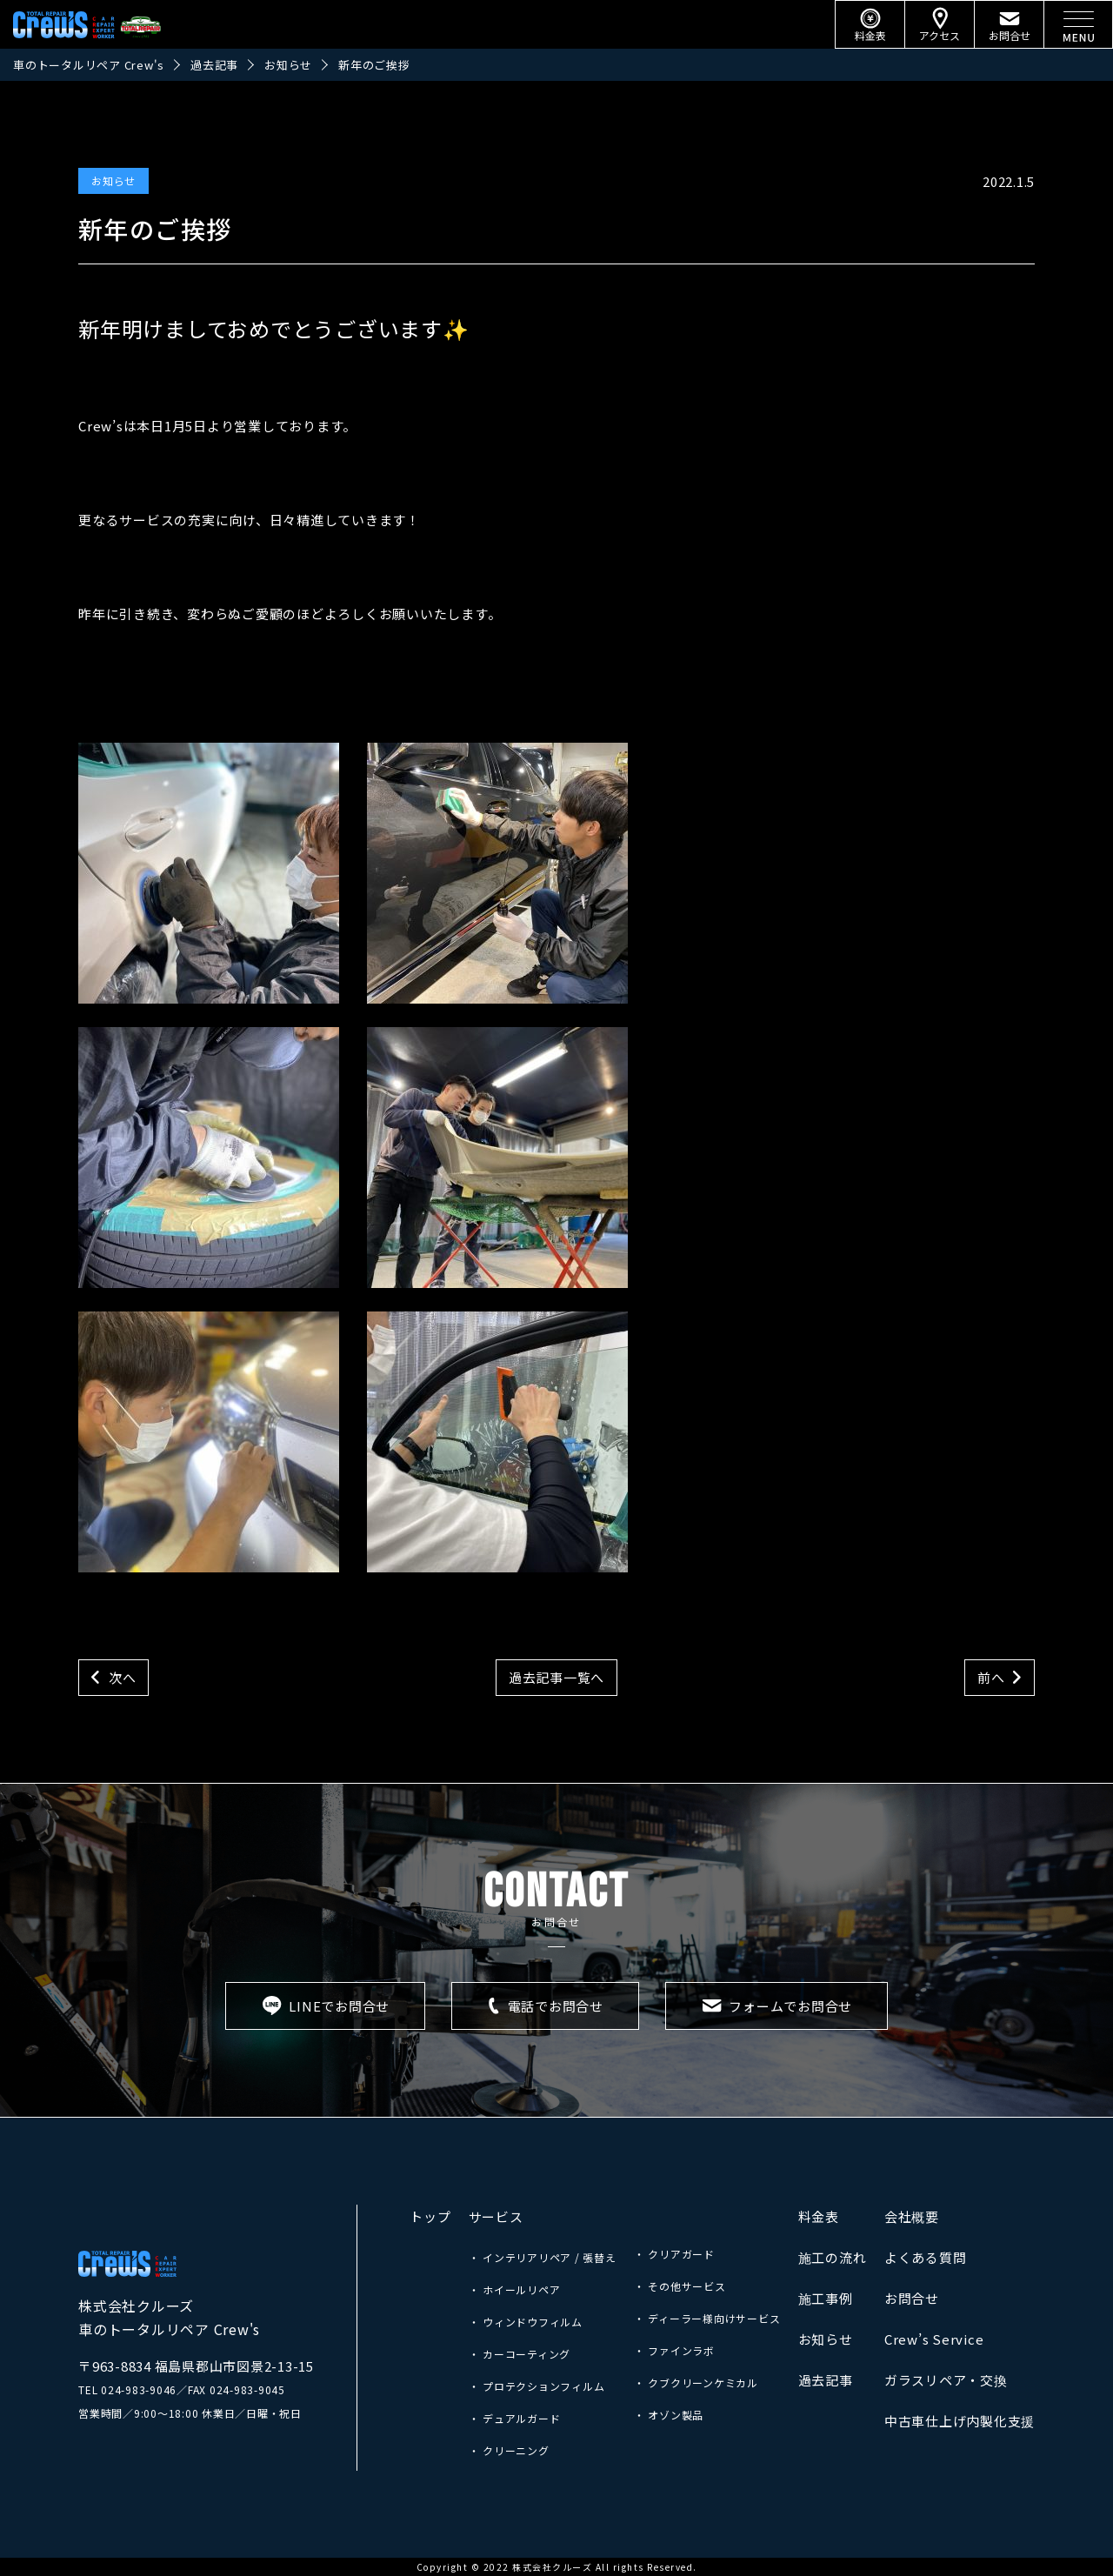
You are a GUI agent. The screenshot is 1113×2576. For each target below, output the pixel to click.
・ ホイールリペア (515, 2289)
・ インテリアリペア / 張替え (542, 2257)
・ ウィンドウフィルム (526, 2321)
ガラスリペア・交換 (946, 2380)
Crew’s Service (934, 2339)
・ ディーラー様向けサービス (707, 2318)
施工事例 (825, 2298)
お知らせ (113, 180)
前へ (991, 1677)
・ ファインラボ (674, 2350)
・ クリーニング (509, 2450)
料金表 (818, 2216)
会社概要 (911, 2216)
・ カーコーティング (520, 2353)
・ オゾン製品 (668, 2414)
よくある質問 (925, 2257)
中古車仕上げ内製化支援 (959, 2421)
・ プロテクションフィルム (537, 2386)
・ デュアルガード (515, 2418)
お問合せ (911, 2298)
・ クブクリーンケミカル (696, 2382)
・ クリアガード (674, 2253)
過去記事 (825, 2380)
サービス (496, 2216)
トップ (430, 2216)
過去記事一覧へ (556, 1677)
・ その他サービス (680, 2286)
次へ (123, 1677)
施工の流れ (832, 2257)
